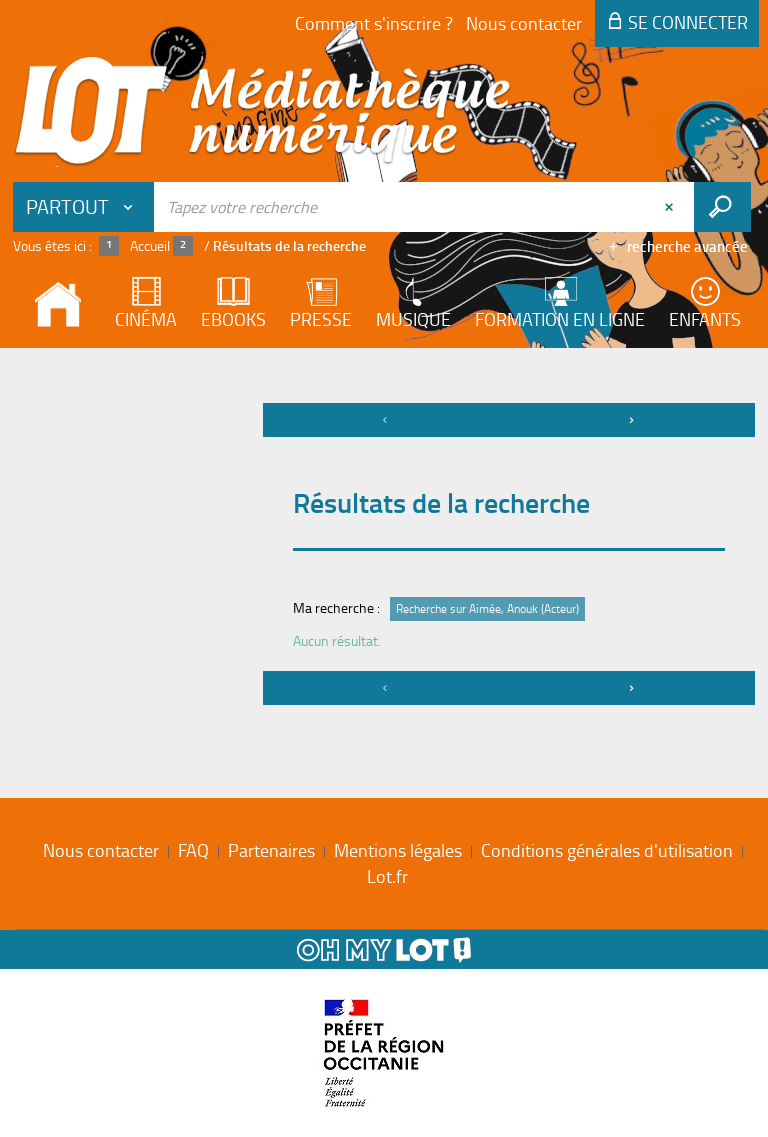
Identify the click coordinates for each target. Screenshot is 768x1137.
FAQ (193, 850)
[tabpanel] (384, 556)
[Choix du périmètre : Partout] (84, 207)
